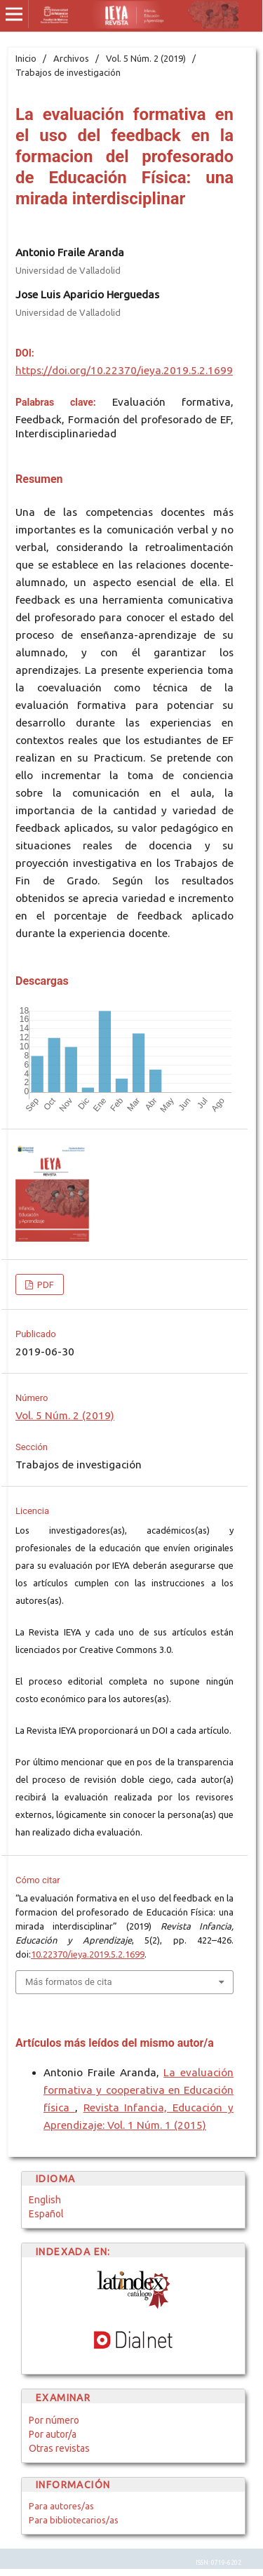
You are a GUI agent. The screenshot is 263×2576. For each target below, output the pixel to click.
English (45, 2199)
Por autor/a (52, 2434)
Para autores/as (61, 2506)
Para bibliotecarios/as (74, 2520)
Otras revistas (59, 2448)
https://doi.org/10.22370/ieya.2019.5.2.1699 (124, 370)
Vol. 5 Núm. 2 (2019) (146, 58)
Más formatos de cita (68, 1982)
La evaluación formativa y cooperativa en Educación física (138, 2089)
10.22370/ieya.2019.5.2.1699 (87, 1954)
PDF (44, 1284)
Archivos (71, 58)
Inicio (25, 58)
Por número (54, 2420)
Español (46, 2213)
